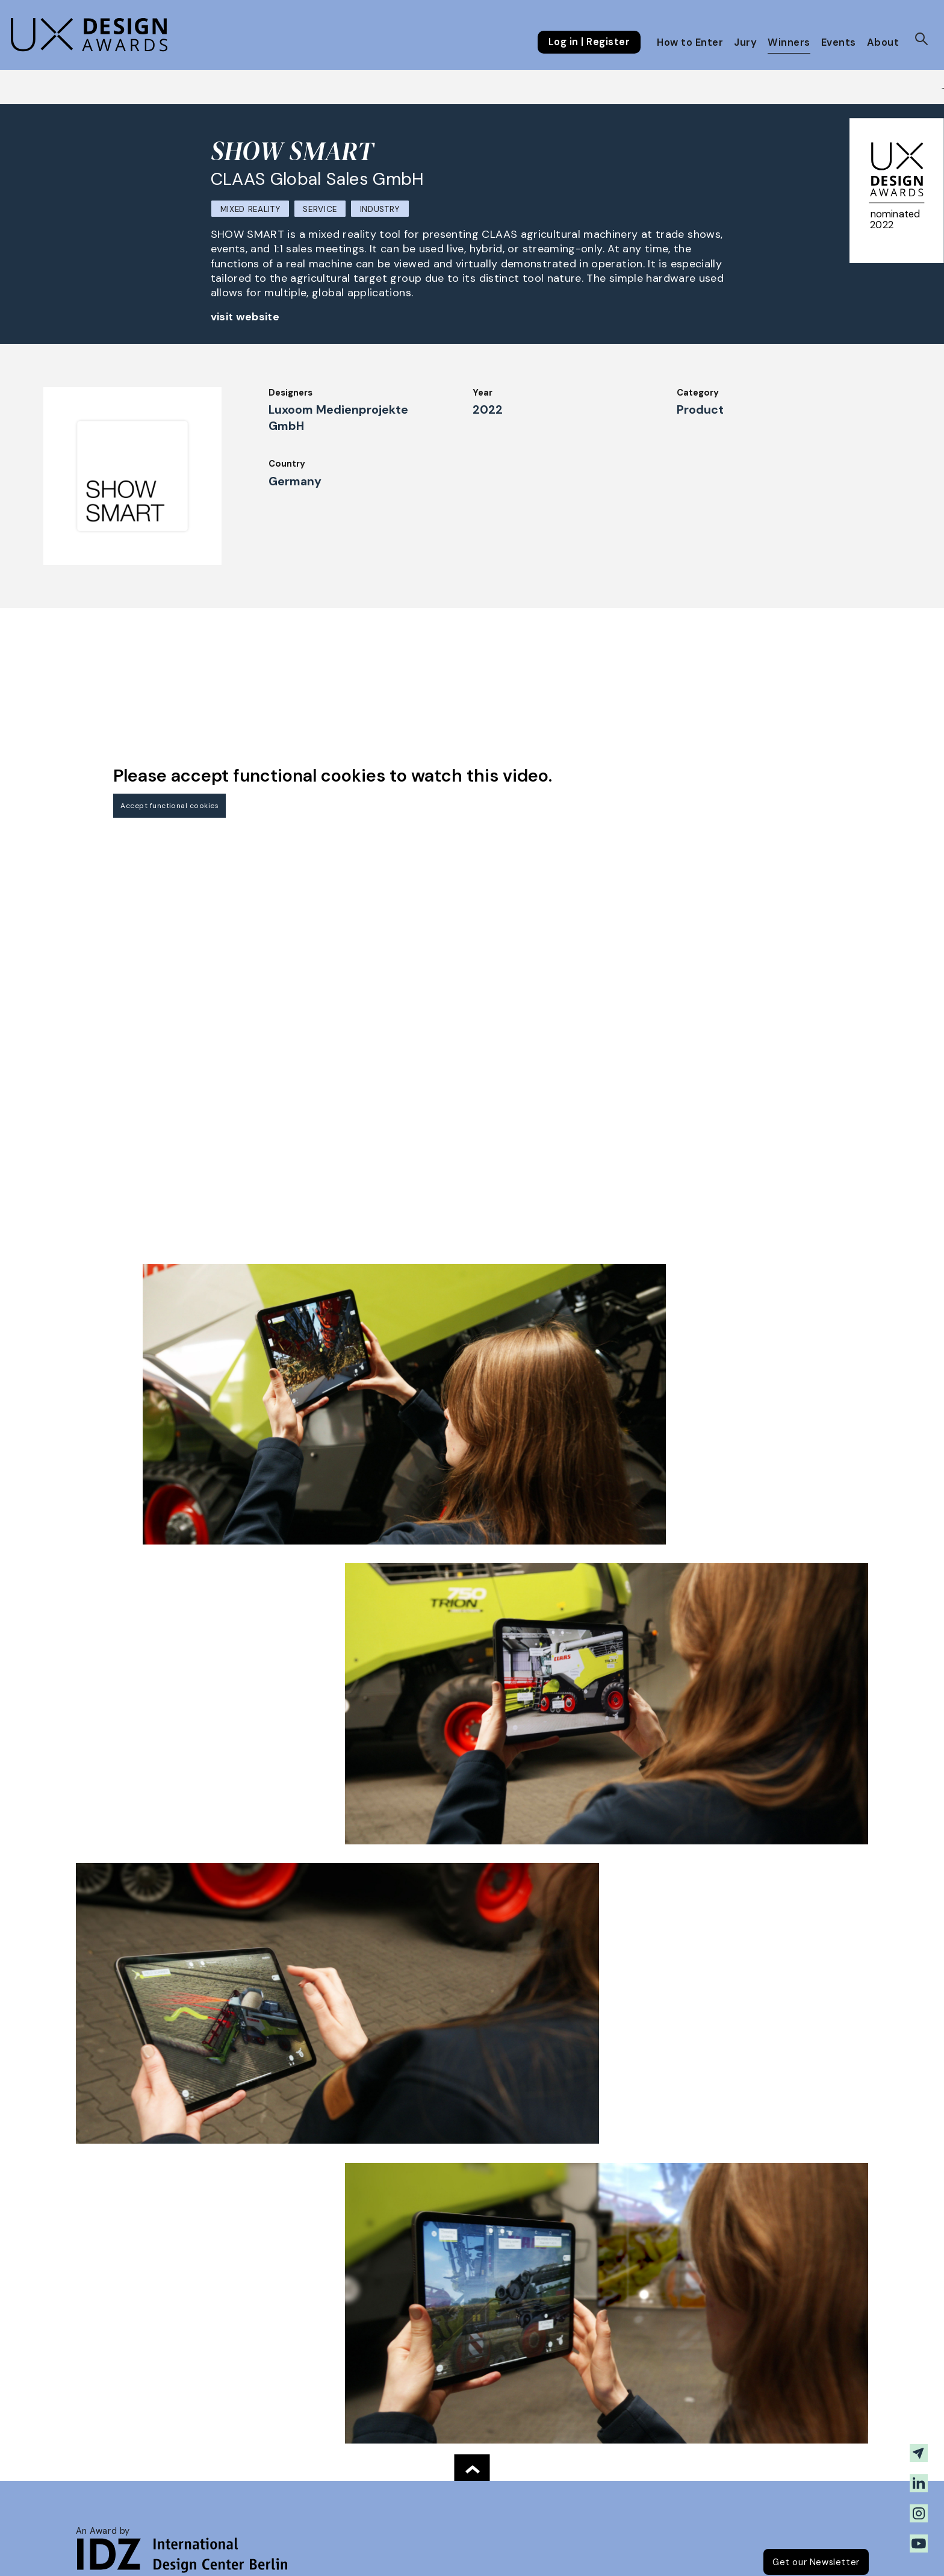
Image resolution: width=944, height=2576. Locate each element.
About (883, 42)
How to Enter (690, 42)
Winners (789, 42)
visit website (245, 316)
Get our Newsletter (816, 2562)
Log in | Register (589, 42)
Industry (380, 209)
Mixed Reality (250, 209)
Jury (745, 42)
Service (320, 209)
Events (838, 42)
